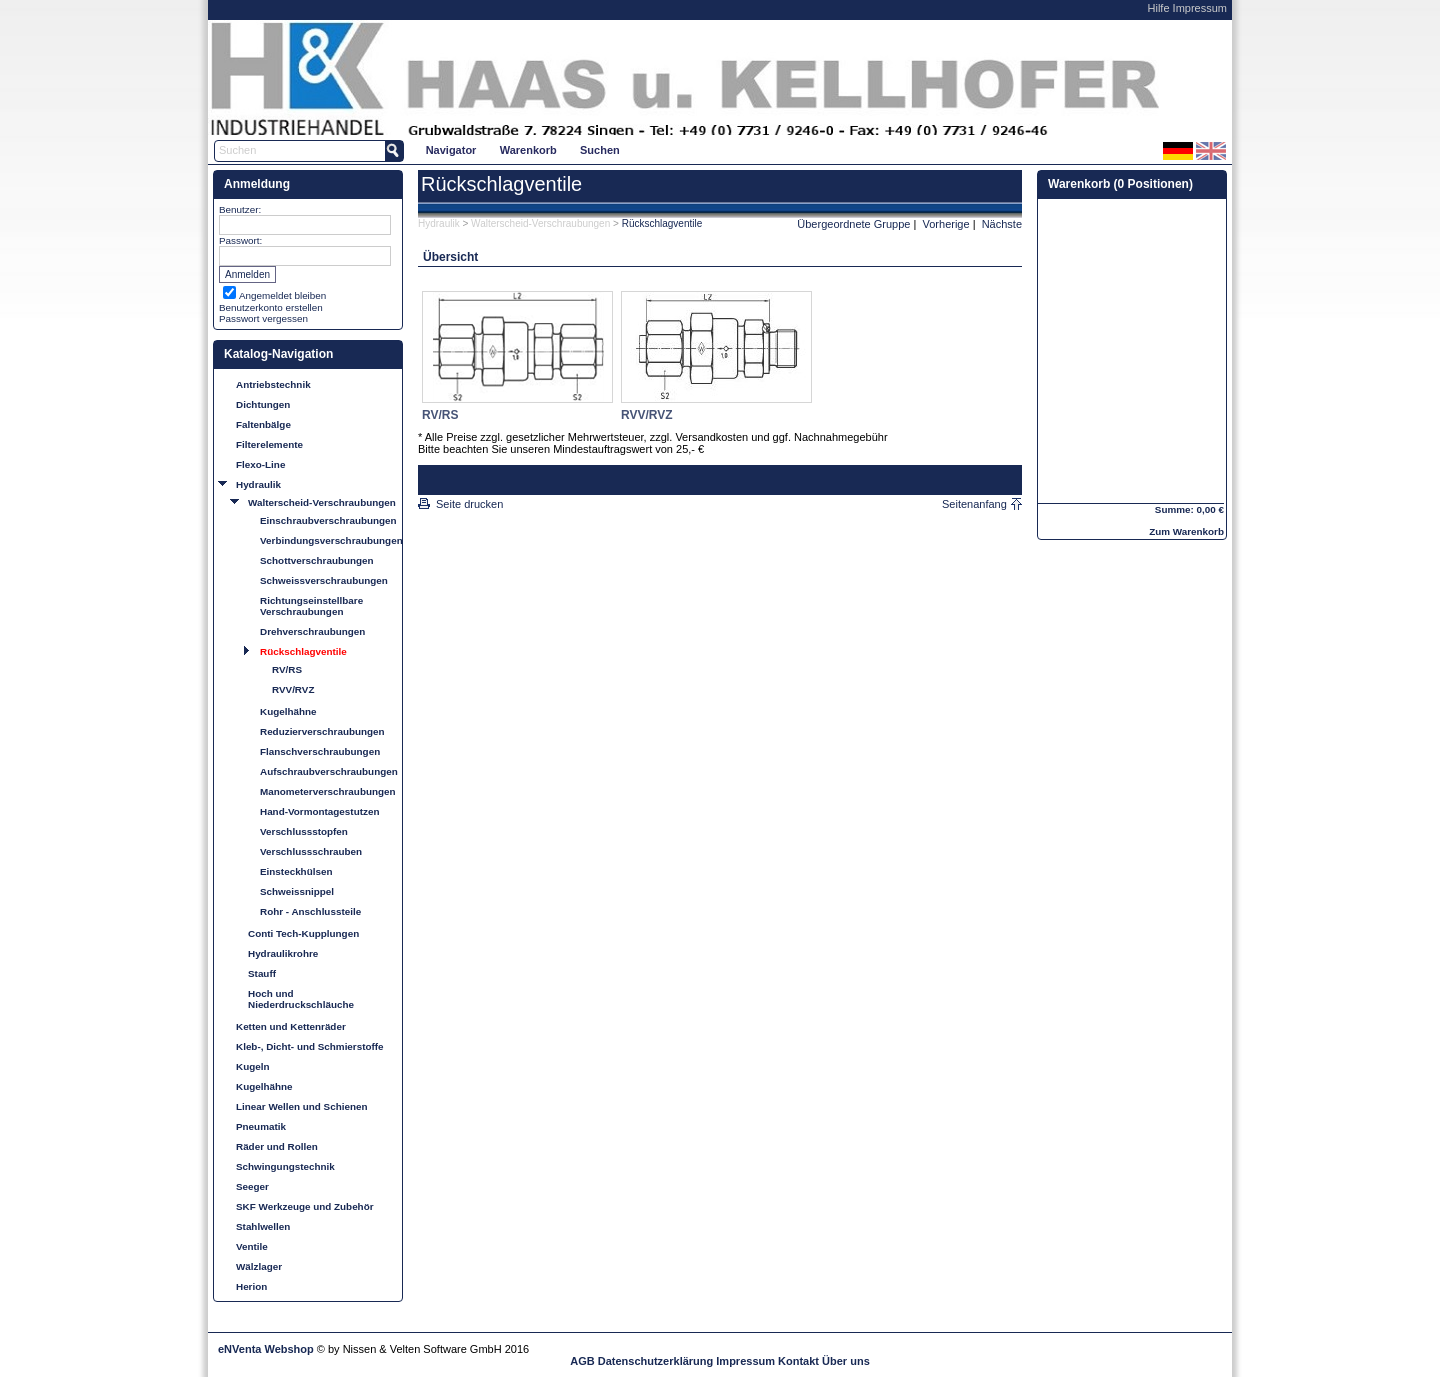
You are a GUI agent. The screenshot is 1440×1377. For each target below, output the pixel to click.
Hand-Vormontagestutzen (319, 811)
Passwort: (240, 240)
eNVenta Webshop (266, 1349)
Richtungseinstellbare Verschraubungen (311, 606)
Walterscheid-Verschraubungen (322, 502)
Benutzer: (240, 209)
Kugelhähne (288, 711)
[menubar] (522, 149)
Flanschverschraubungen (320, 751)
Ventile (252, 1246)
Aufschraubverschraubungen (328, 771)
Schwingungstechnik (285, 1166)
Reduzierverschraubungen (322, 731)
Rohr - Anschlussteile (310, 911)
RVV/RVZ (293, 689)
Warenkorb (528, 150)
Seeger (252, 1186)
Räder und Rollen (277, 1146)
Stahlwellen (263, 1226)
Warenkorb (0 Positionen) (1120, 184)
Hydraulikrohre (283, 953)
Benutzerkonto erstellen (271, 307)
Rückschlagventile (303, 651)
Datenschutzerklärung (656, 1361)
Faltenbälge (263, 424)
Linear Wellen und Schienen (302, 1106)
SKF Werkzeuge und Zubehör (305, 1206)
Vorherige (946, 224)
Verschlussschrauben (311, 851)
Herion (251, 1286)
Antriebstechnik (273, 384)
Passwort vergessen (263, 318)
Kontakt (798, 1361)
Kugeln (252, 1066)
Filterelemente (269, 444)
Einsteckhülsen (296, 871)
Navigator (451, 150)
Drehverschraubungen (312, 631)
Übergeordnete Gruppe (853, 224)
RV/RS (287, 669)
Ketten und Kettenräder (291, 1026)
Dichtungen (263, 404)
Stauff (262, 973)
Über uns (846, 1361)
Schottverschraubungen (317, 560)
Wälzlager (259, 1266)
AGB (582, 1361)
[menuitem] (451, 149)
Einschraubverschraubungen (328, 520)
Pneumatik (261, 1126)
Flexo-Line (260, 464)
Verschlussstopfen (304, 831)
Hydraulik (258, 484)
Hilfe (1159, 8)
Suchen (600, 150)
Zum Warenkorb (1186, 531)
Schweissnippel (297, 891)
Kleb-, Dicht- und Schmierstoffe (310, 1046)
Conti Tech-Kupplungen (303, 933)
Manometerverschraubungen (328, 791)
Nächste (1002, 224)
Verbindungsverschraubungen (328, 540)
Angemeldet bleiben (282, 295)
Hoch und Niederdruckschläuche (301, 999)
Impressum (1200, 8)
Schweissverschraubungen (324, 580)
